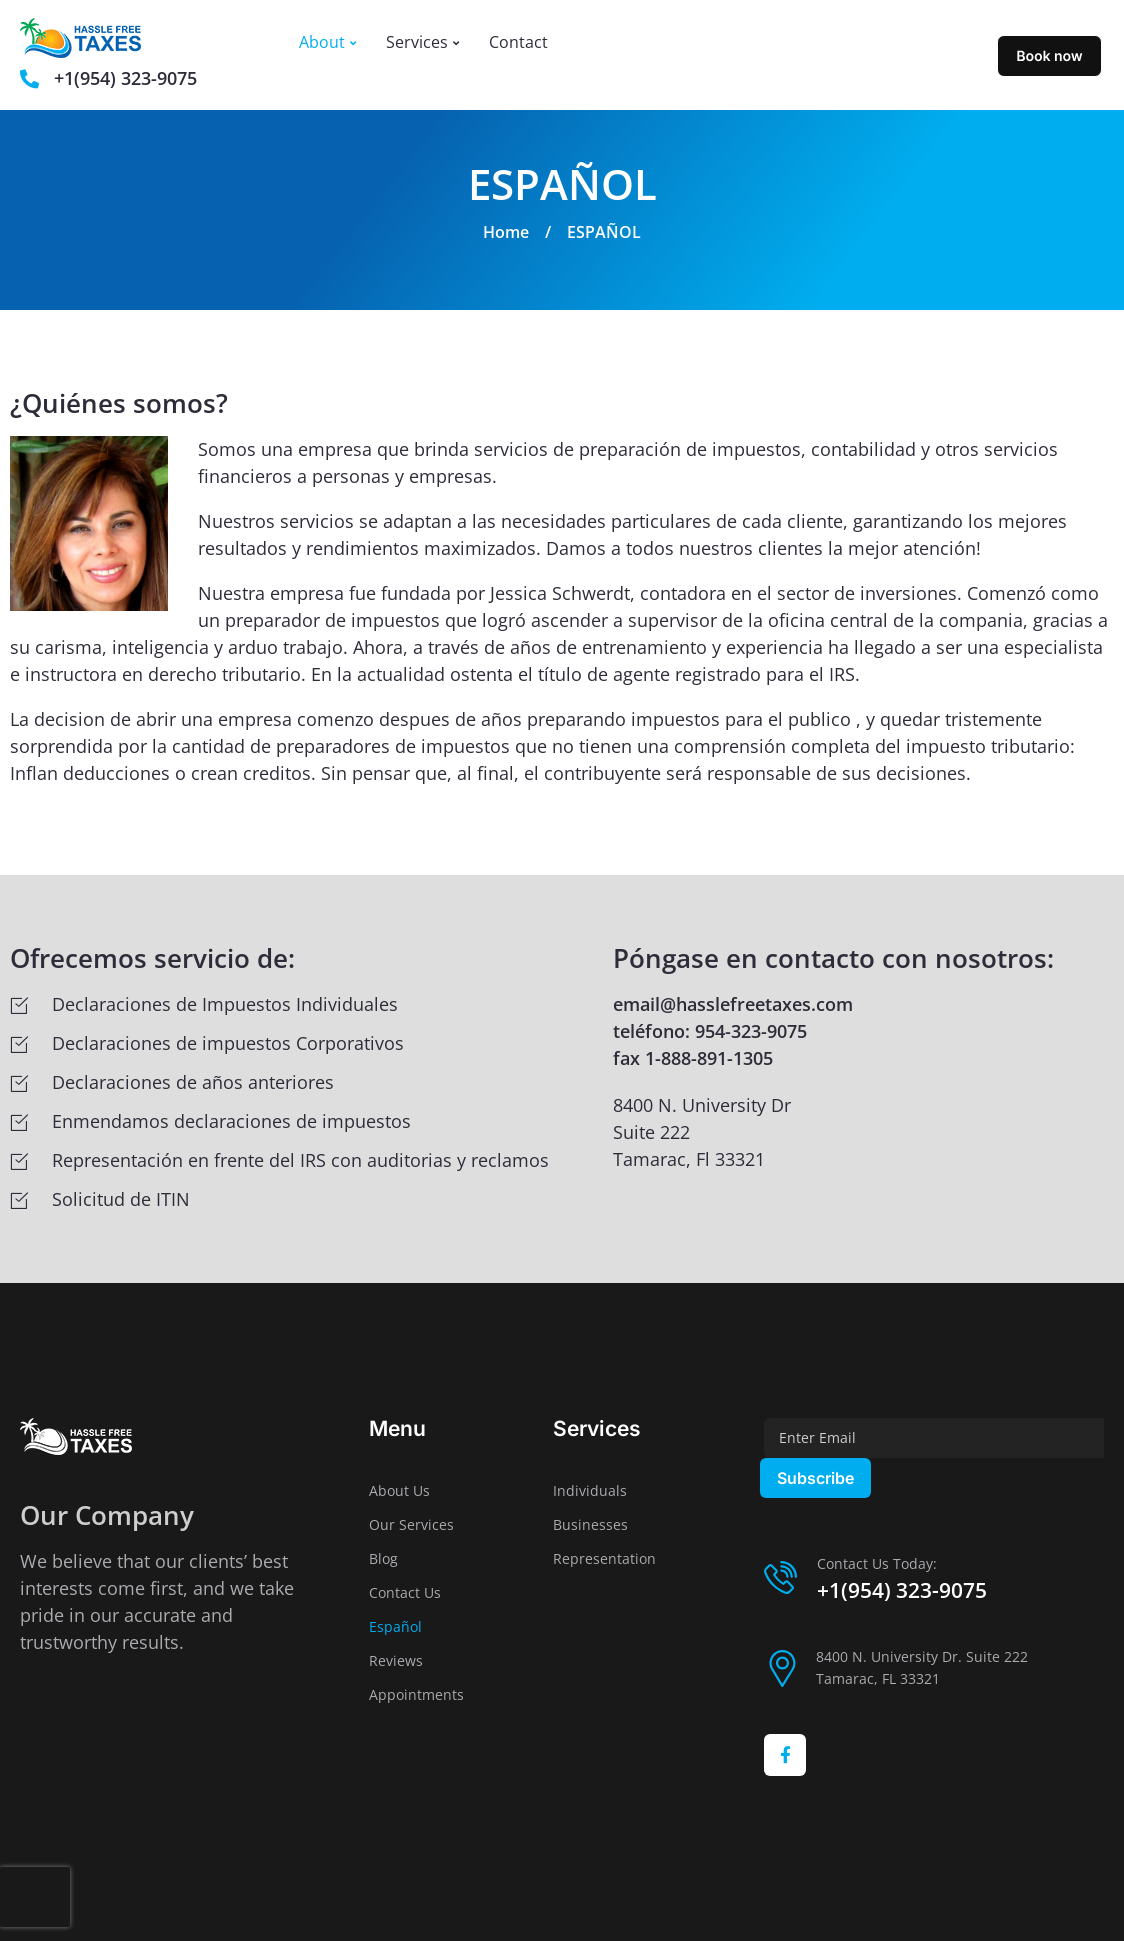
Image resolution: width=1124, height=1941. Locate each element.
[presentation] (35, 1897)
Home (506, 232)
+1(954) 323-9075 (902, 1590)
